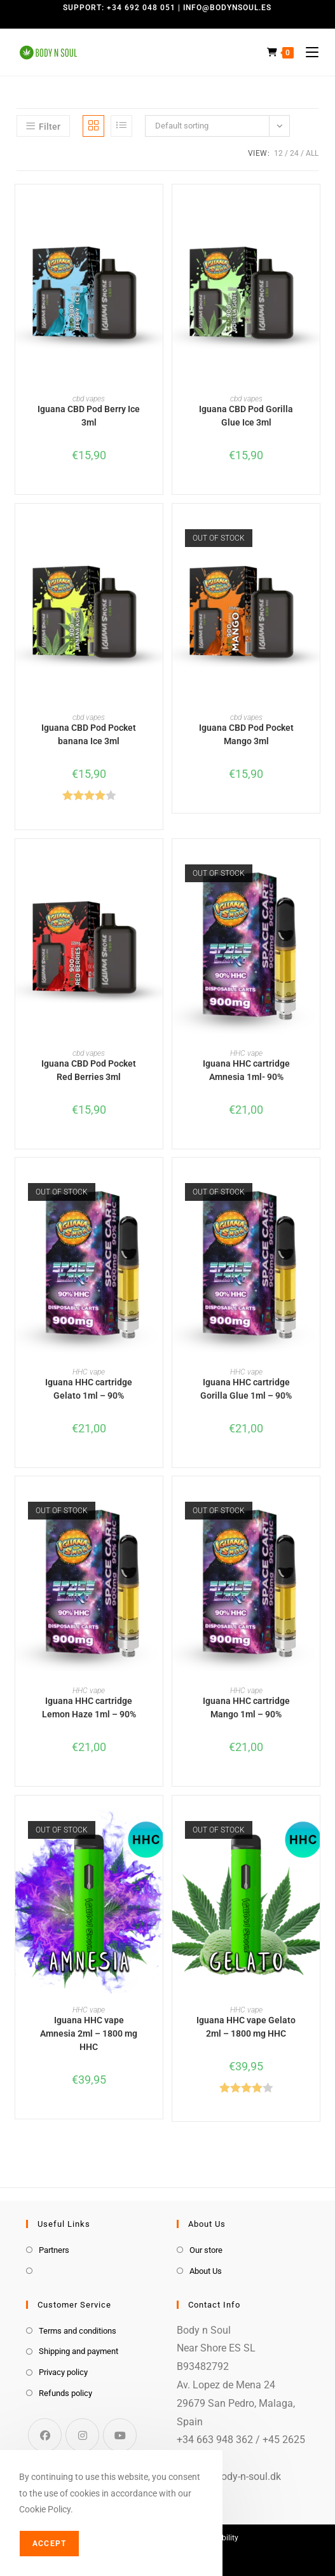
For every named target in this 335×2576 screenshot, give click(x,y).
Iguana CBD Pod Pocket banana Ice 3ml (88, 734)
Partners (54, 2250)
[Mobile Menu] (307, 52)
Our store (205, 2250)
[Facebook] (45, 2435)
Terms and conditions (77, 2331)
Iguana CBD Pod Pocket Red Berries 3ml (88, 1070)
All (312, 153)
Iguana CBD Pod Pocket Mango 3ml (246, 734)
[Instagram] (82, 2435)
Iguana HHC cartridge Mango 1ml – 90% (246, 1707)
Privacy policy (63, 2372)
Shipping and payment (78, 2351)
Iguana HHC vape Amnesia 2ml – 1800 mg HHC (88, 2033)
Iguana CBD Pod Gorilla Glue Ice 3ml (246, 415)
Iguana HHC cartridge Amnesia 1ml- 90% (246, 1070)
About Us (205, 2271)
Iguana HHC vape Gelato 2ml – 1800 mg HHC (246, 2027)
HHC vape (246, 1053)
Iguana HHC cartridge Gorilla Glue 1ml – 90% (246, 1389)
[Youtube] (120, 2435)
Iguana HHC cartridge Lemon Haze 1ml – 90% (89, 1707)
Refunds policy (65, 2393)
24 (294, 153)
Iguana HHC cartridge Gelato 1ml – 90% (88, 1389)
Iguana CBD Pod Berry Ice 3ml (89, 415)
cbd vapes (88, 398)
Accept (49, 2543)
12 (278, 153)
